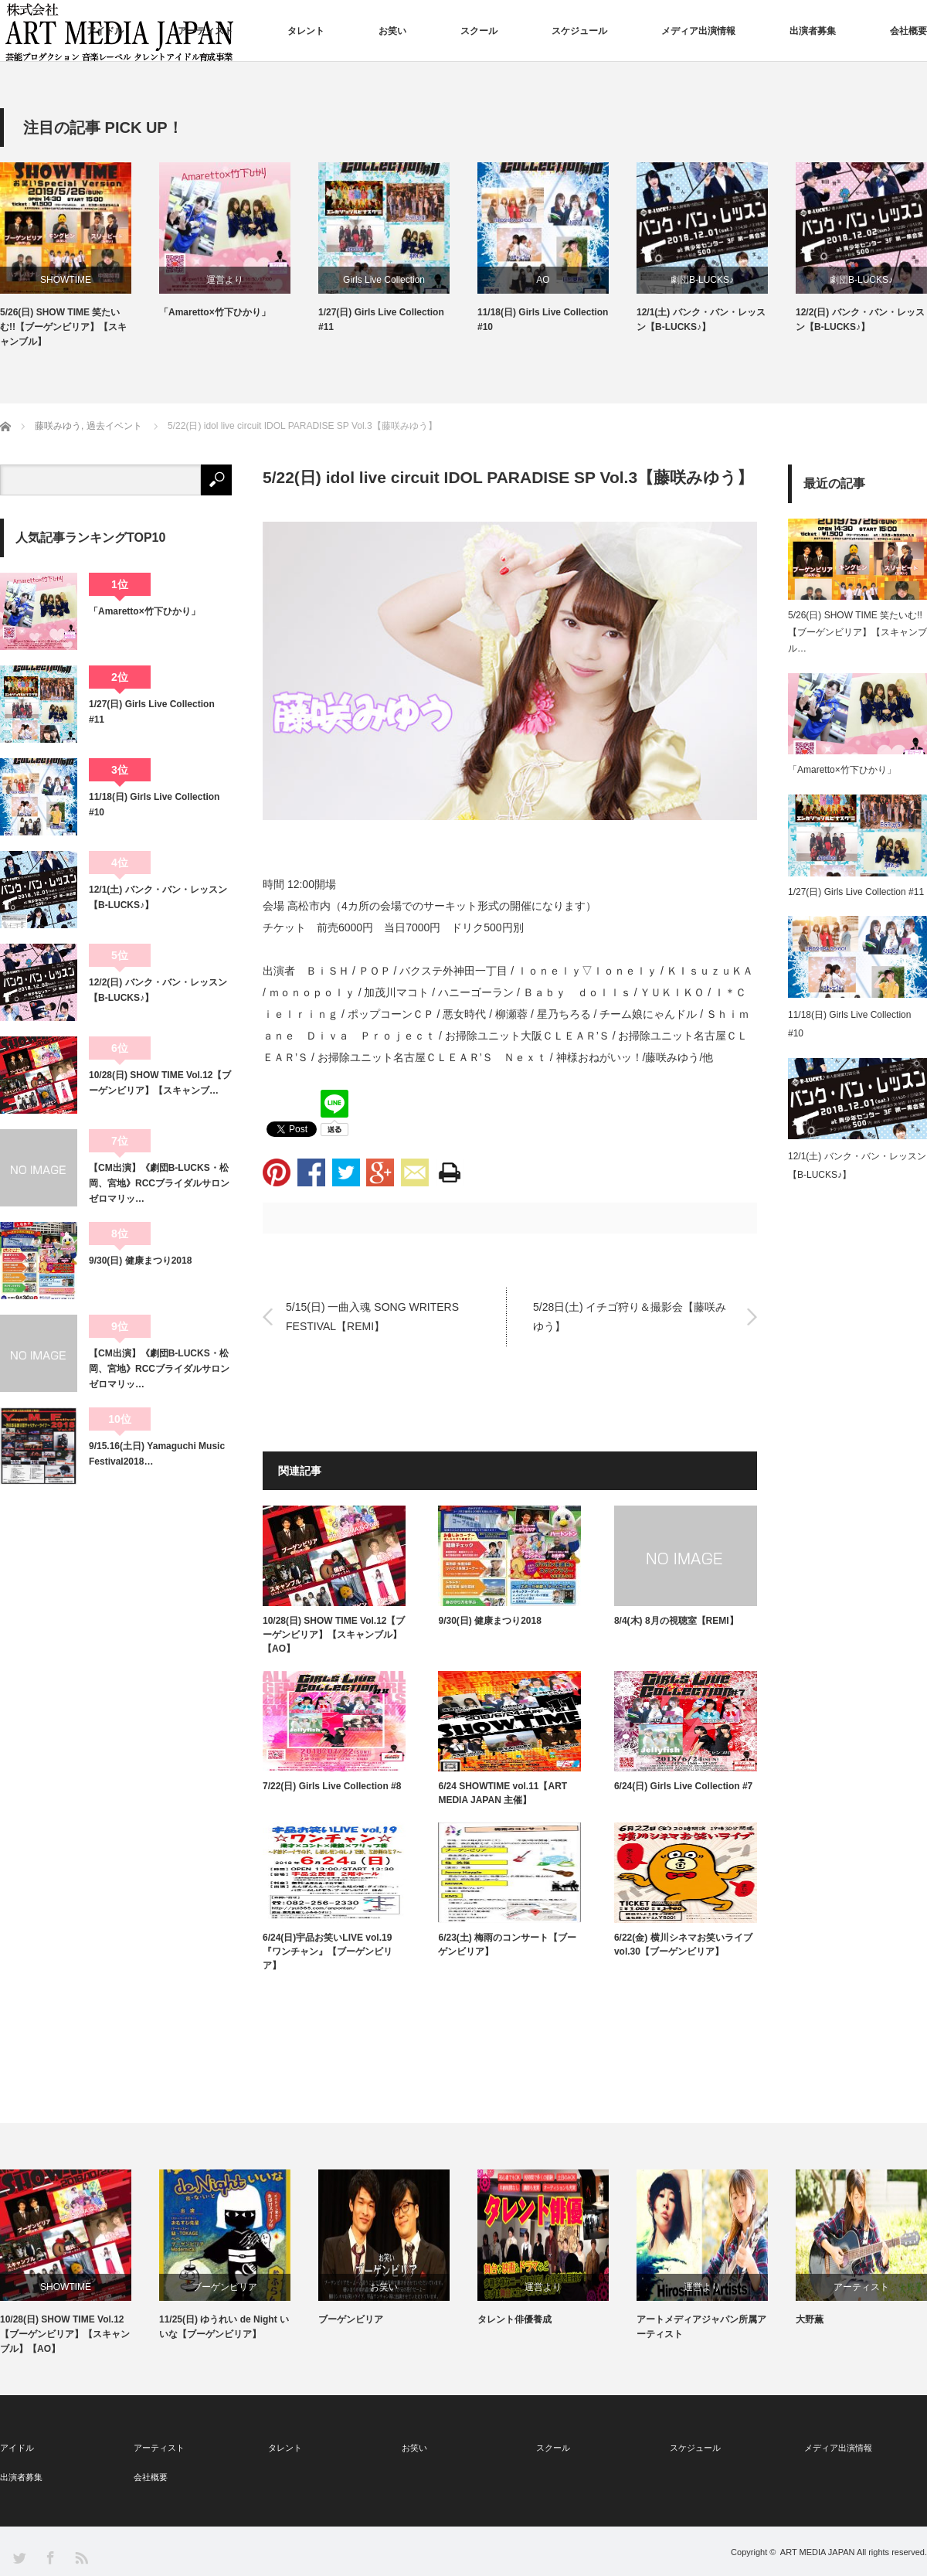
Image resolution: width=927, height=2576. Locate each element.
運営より (224, 279)
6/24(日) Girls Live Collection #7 (683, 1786)
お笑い (392, 31)
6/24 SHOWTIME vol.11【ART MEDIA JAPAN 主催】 (502, 1793)
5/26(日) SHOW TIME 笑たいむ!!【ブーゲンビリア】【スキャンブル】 (63, 327)
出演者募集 (812, 31)
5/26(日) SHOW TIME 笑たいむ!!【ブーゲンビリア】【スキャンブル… (857, 632)
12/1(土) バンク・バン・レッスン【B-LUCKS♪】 (701, 319)
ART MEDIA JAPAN (817, 2552)
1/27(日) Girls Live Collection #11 (381, 319)
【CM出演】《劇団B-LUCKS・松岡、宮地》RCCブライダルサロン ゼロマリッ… (160, 1183)
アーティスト (205, 31)
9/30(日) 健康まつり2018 (489, 1620)
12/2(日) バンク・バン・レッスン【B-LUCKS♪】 (860, 319)
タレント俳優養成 (514, 2319)
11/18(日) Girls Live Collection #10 (542, 319)
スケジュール (579, 31)
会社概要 (908, 31)
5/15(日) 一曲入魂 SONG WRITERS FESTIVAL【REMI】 (372, 1316)
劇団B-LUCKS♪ (702, 279)
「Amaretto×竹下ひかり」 (214, 312)
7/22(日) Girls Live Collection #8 (332, 1786)
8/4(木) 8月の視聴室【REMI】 (676, 1620)
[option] (79, 256)
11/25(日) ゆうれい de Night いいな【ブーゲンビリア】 (224, 2326)
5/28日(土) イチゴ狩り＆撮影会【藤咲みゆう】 (629, 1316)
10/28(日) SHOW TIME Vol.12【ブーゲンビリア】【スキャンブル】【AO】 (334, 1634)
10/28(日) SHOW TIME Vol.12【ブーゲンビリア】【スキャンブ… (160, 1083)
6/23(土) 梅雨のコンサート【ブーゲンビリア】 (507, 1944)
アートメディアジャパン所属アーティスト (701, 2326)
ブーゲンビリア (224, 2287)
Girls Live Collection (384, 279)
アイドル (105, 31)
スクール (478, 31)
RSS (80, 2557)
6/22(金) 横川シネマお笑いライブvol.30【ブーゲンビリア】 (683, 1944)
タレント (305, 31)
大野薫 (809, 2319)
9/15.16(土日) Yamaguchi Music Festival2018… (157, 1454)
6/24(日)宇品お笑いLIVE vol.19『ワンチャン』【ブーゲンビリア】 (327, 1951)
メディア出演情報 (698, 31)
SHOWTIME (65, 279)
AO (542, 279)
